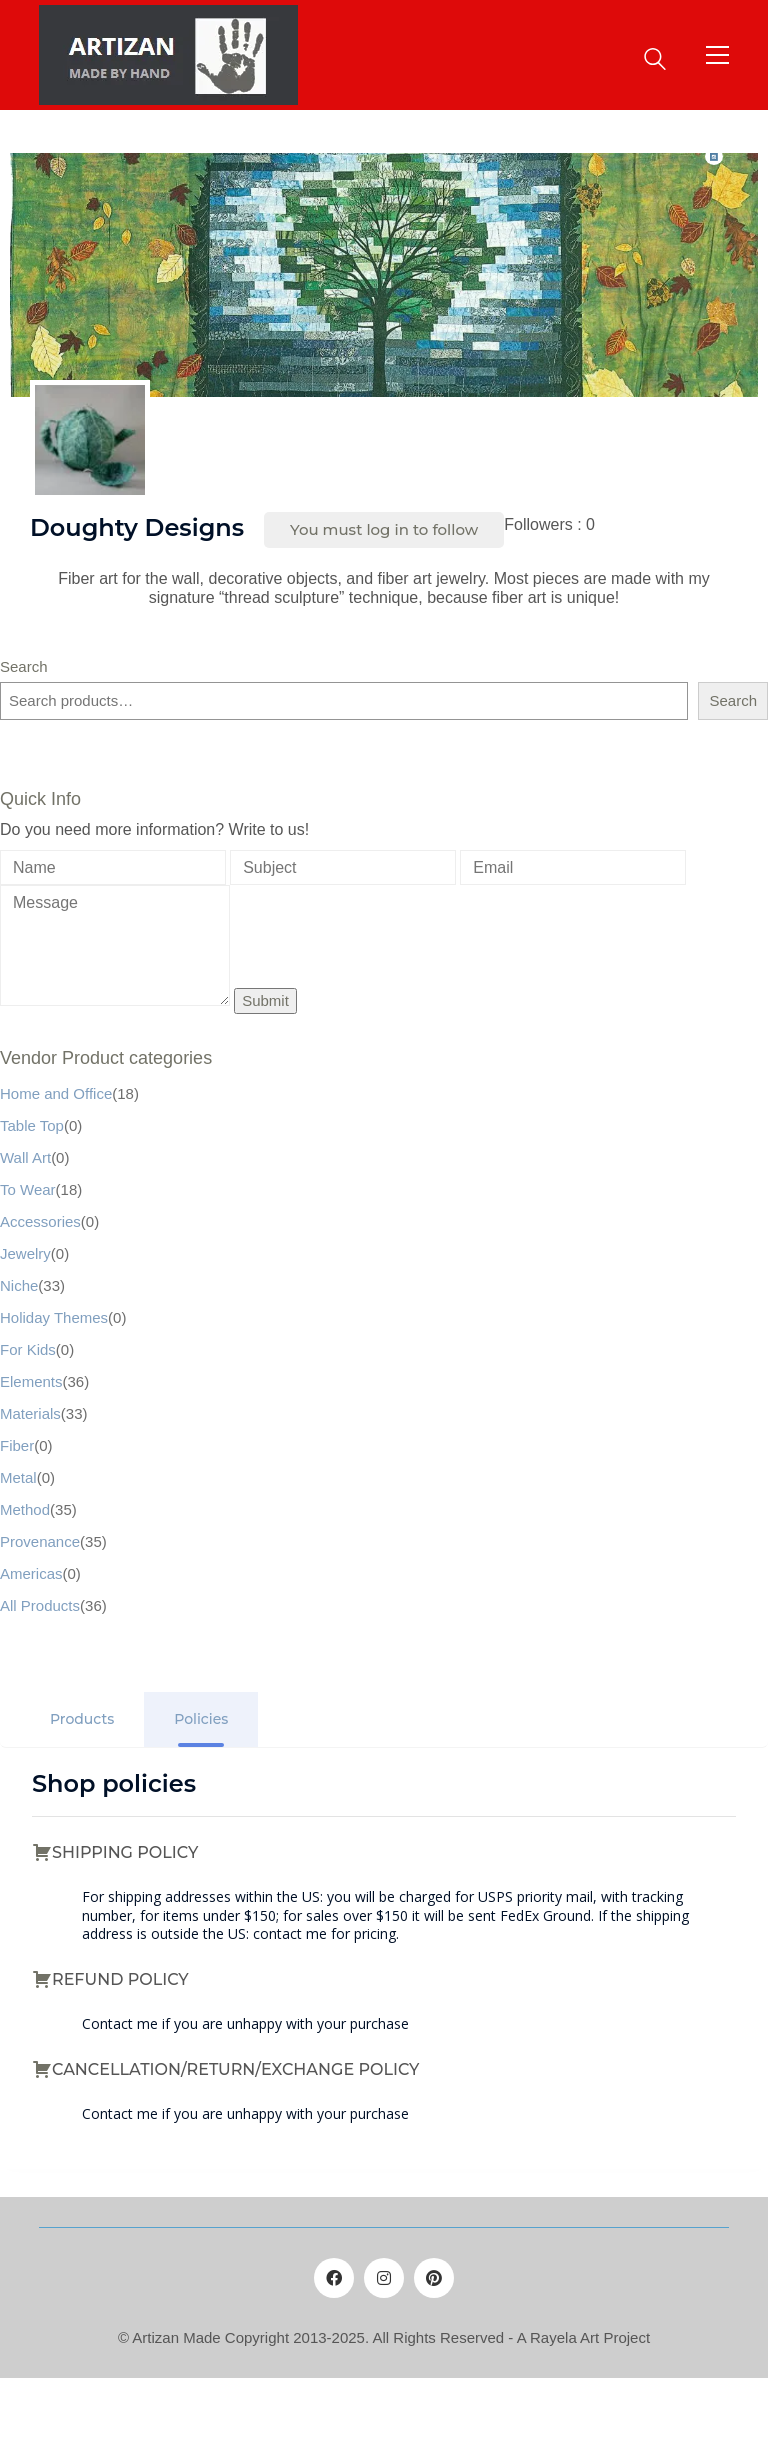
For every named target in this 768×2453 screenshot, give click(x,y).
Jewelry (25, 1253)
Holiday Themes (54, 1317)
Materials (30, 1413)
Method (25, 1509)
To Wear (28, 1189)
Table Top (32, 1125)
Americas (31, 1573)
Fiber (17, 1445)
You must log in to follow (384, 529)
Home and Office (56, 1093)
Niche (19, 1285)
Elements (31, 1381)
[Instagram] (384, 2278)
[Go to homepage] (168, 55)
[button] (717, 55)
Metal (18, 1477)
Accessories (40, 1221)
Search (24, 666)
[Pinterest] (434, 2278)
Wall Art (25, 1157)
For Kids (28, 1349)
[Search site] (655, 56)
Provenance (40, 1541)
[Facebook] (334, 2278)
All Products (40, 1605)
